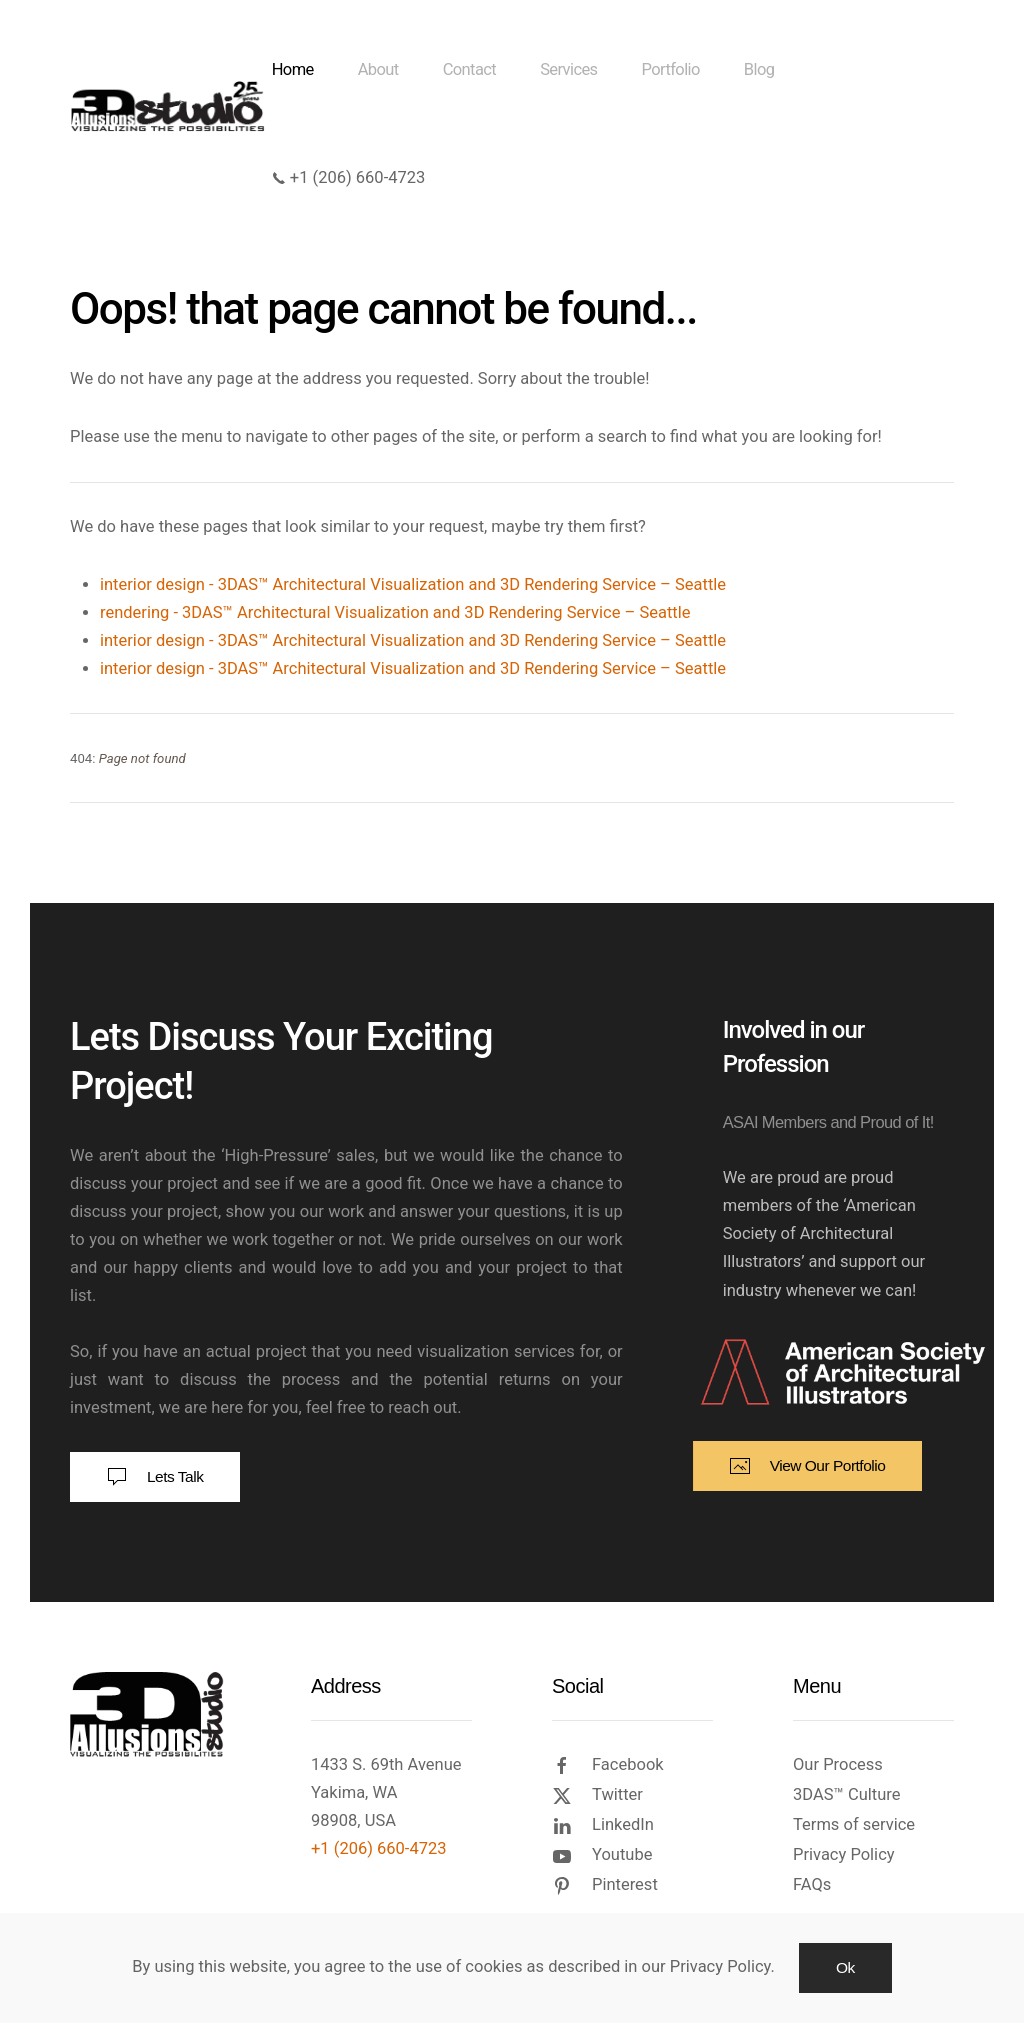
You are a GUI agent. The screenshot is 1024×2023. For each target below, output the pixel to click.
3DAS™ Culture (846, 1794)
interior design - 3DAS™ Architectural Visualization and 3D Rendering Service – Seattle (413, 584)
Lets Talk (155, 1477)
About (378, 69)
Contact (469, 69)
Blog (759, 69)
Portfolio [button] (671, 69)
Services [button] (568, 69)
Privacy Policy (844, 1854)
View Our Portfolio (808, 1466)
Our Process (838, 1764)
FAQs (812, 1884)
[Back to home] (171, 106)
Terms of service (854, 1824)
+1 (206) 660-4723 (349, 177)
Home (293, 69)
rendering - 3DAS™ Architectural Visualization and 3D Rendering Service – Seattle (395, 612)
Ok (845, 1967)
